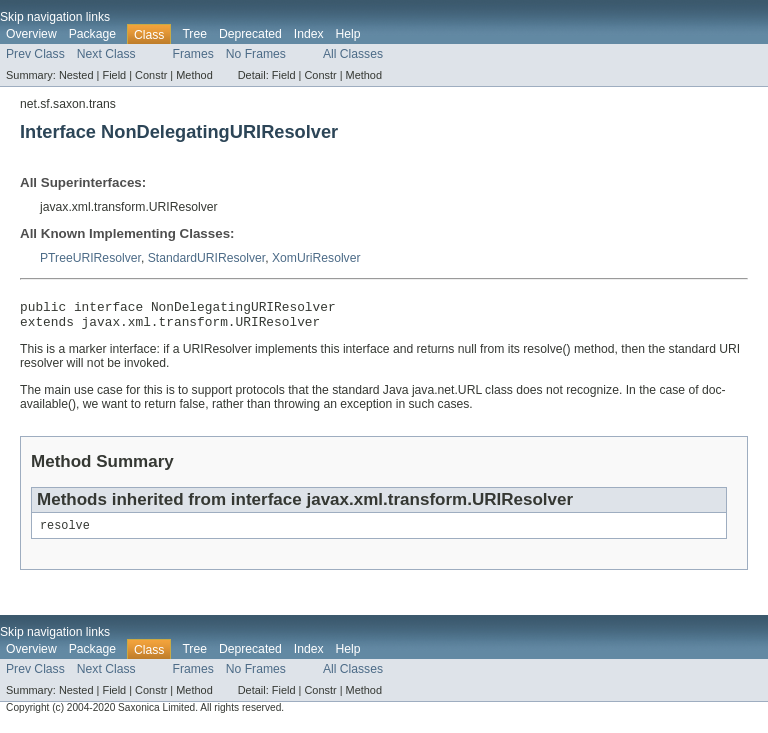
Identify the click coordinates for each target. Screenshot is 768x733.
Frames (193, 54)
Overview (31, 34)
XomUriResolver (316, 258)
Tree (194, 34)
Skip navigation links (55, 17)
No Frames (256, 54)
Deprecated (250, 34)
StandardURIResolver (207, 258)
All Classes (353, 54)
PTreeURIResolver (90, 258)
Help (348, 34)
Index (309, 34)
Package (92, 34)
